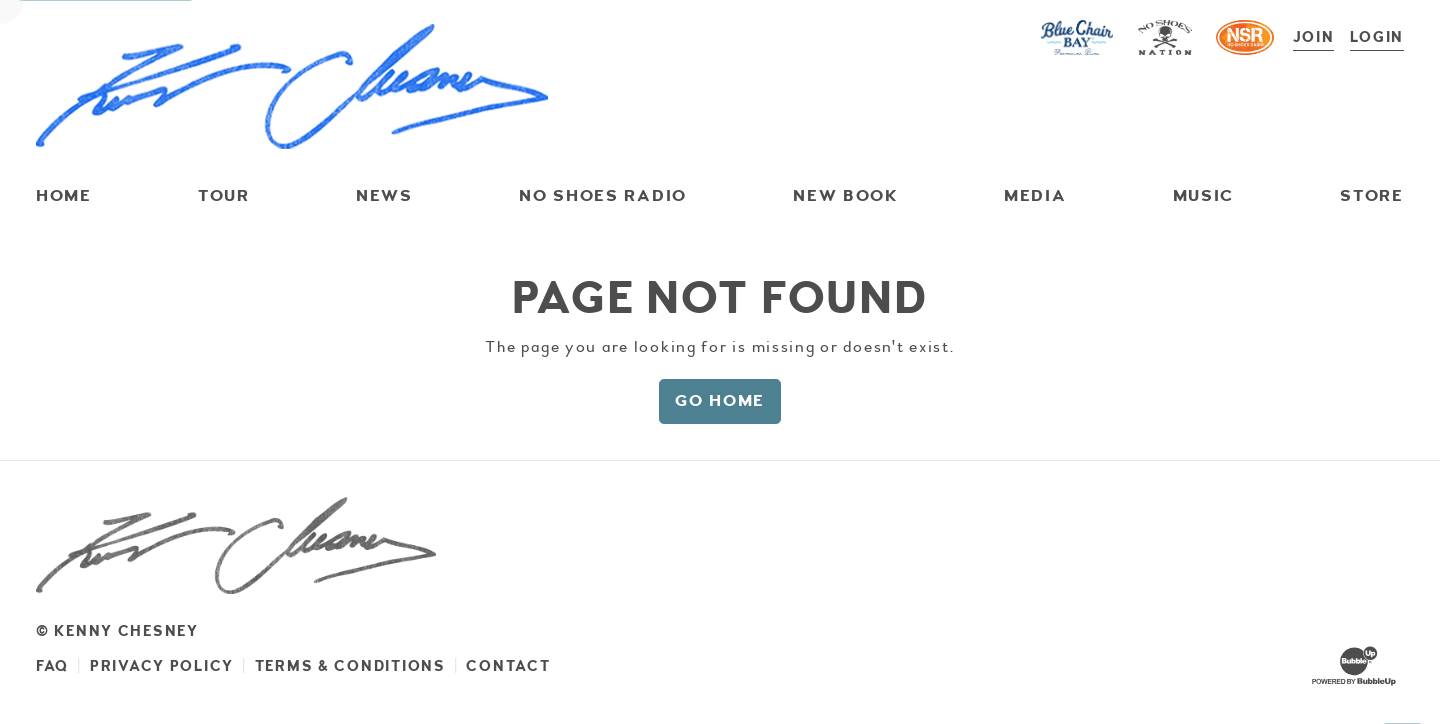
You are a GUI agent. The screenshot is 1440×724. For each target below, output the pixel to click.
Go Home (720, 400)
